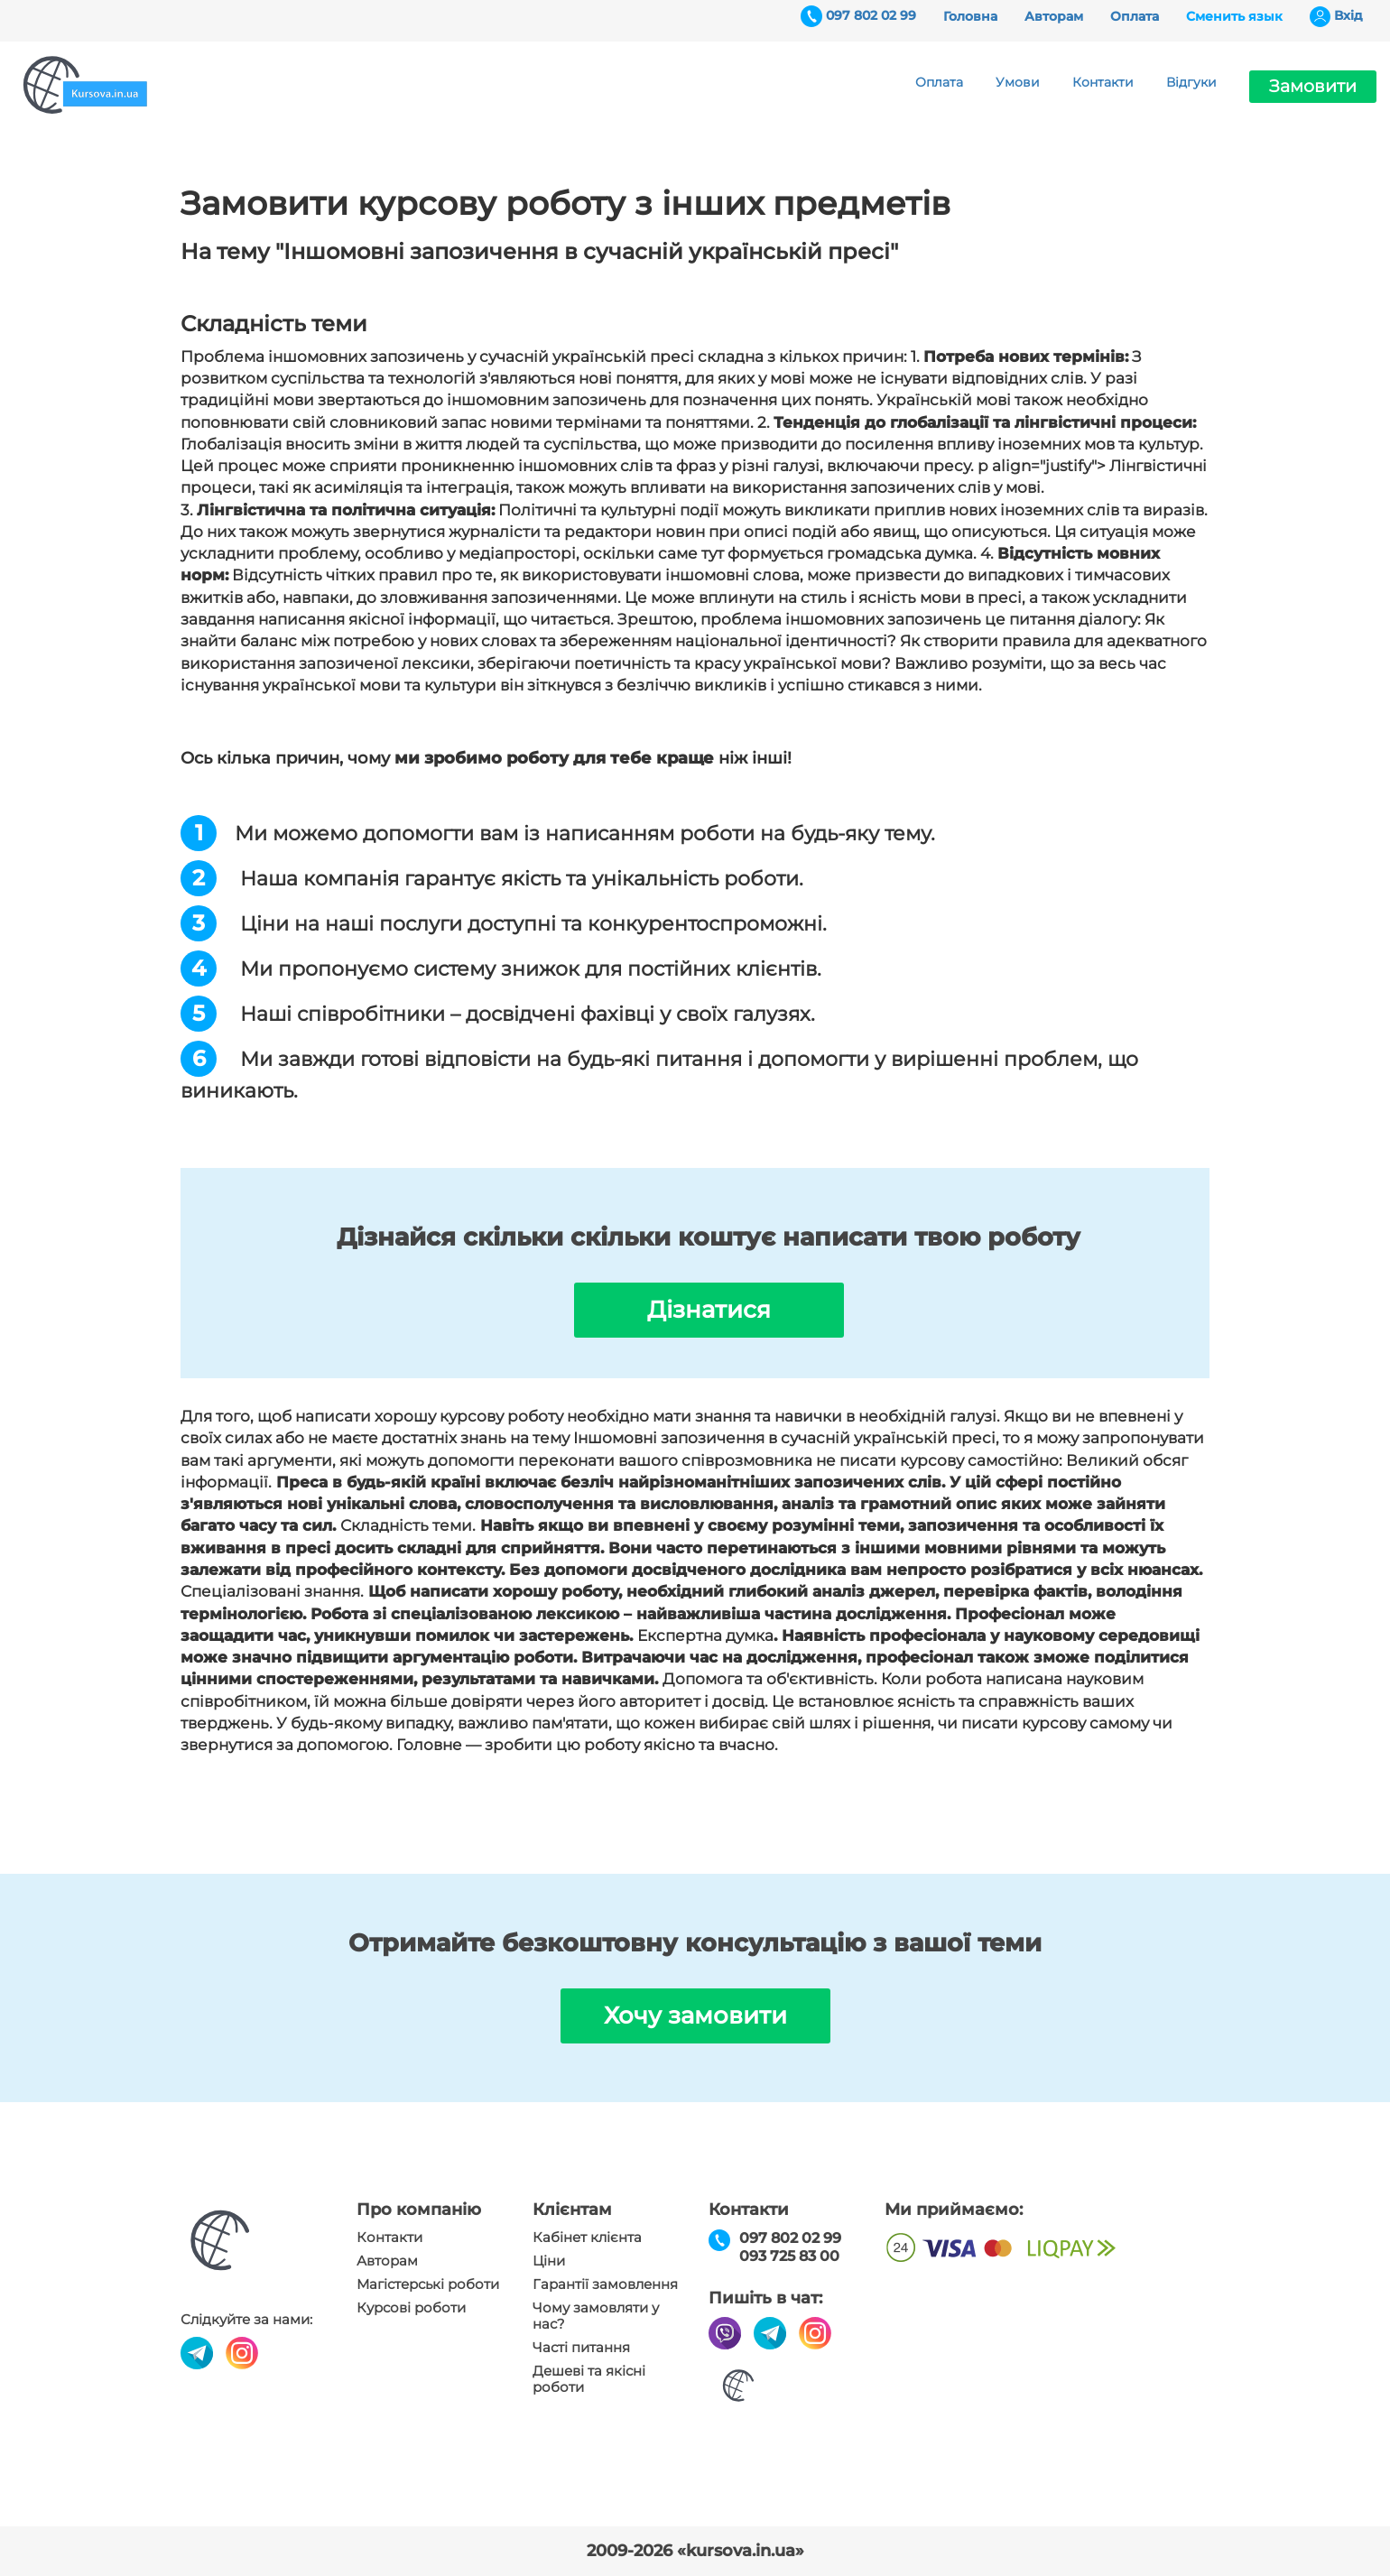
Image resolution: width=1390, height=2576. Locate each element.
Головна (970, 16)
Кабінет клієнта (587, 2237)
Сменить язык (1234, 16)
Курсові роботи (411, 2308)
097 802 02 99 (871, 15)
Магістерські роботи (428, 2284)
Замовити (1313, 86)
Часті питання (581, 2348)
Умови (1018, 82)
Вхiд (1348, 15)
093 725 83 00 (789, 2256)
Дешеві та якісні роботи (589, 2379)
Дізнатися (709, 1309)
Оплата (1134, 16)
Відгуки (1191, 82)
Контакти (1103, 82)
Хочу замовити (695, 2015)
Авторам (1053, 16)
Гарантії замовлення (605, 2284)
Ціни (549, 2261)
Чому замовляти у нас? (596, 2316)
